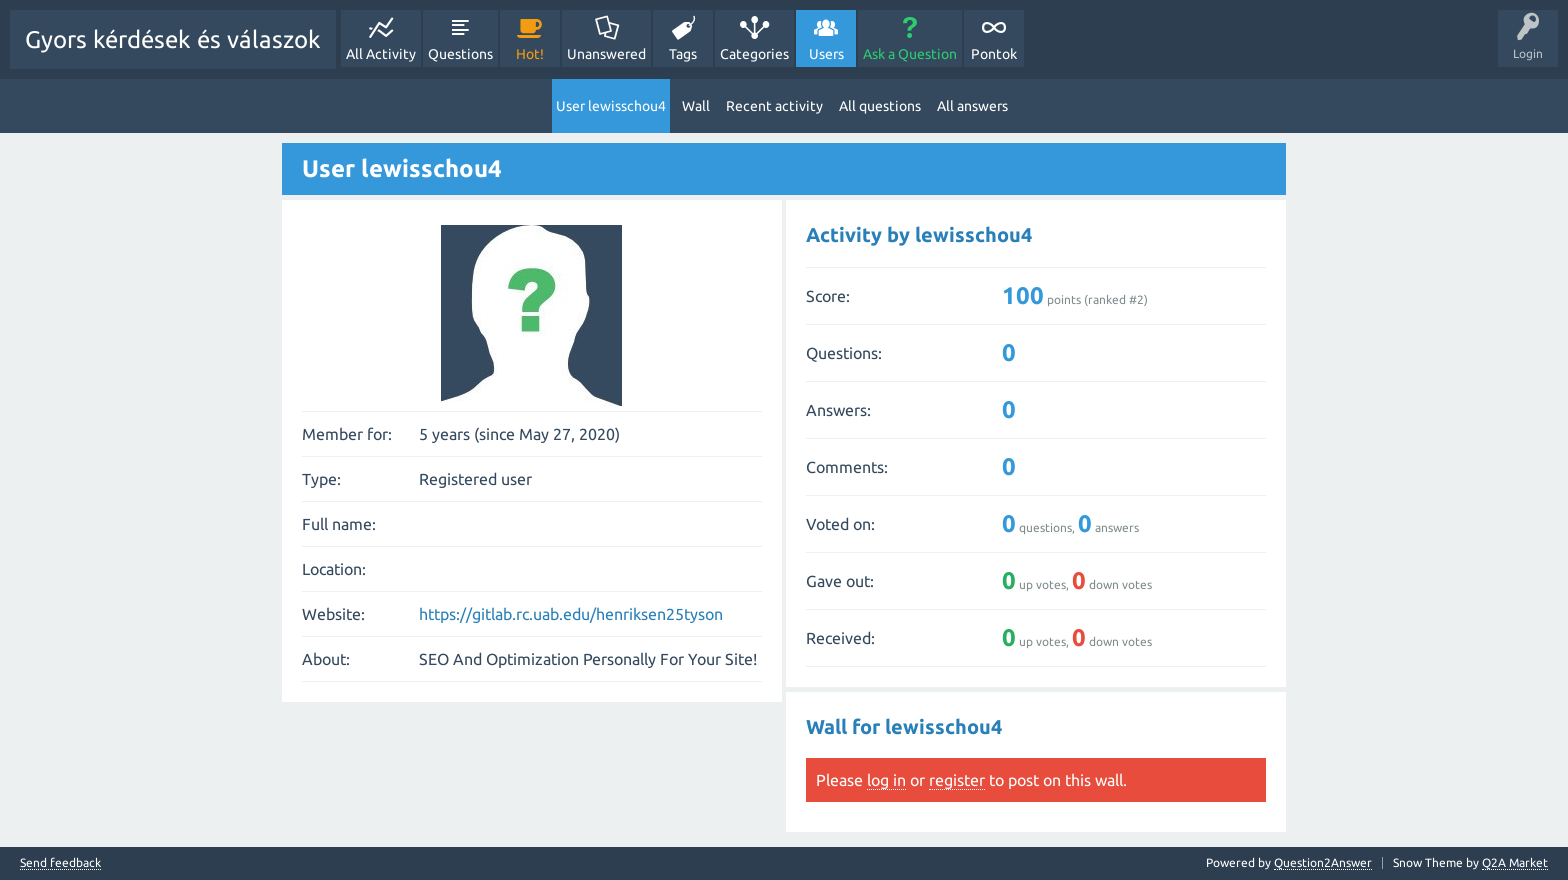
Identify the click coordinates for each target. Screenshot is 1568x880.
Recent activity (774, 106)
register (957, 780)
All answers (972, 106)
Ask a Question (910, 54)
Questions (460, 54)
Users (826, 54)
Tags (683, 54)
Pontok (994, 54)
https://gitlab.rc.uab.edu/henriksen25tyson (571, 614)
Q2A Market (1515, 862)
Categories (754, 54)
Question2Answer (1323, 862)
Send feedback (60, 863)
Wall (696, 106)
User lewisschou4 (611, 106)
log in (886, 780)
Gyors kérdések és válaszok (173, 39)
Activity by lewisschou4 (919, 234)
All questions (880, 106)
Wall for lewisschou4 (904, 726)
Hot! (530, 54)
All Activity (381, 54)
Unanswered (606, 54)
